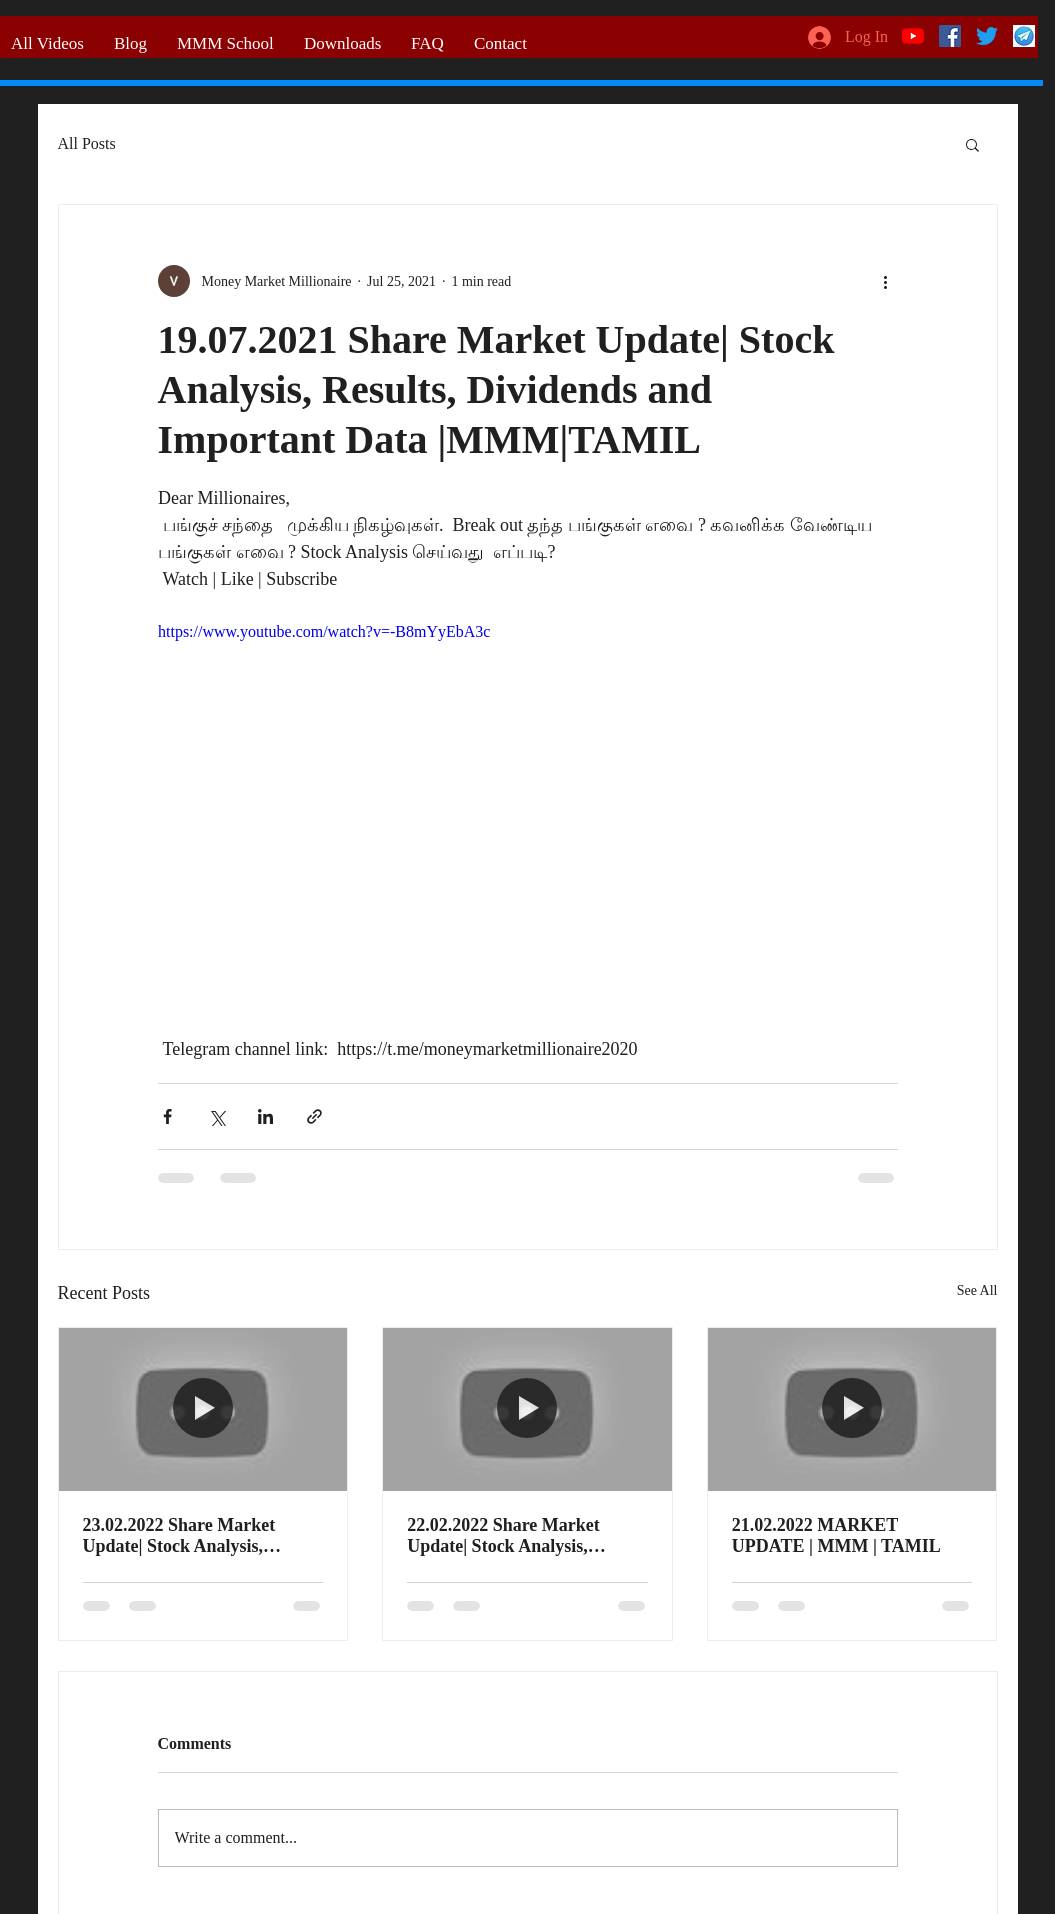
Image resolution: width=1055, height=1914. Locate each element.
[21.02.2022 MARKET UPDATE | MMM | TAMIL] (852, 1409)
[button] (972, 144)
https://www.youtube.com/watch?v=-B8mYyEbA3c (324, 631)
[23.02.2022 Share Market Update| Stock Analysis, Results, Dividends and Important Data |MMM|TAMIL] (203, 1409)
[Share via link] (314, 1116)
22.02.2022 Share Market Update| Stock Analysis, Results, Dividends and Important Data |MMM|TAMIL (503, 1536)
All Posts (87, 143)
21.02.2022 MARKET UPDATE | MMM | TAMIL (836, 1535)
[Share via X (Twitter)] (216, 1116)
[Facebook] (950, 36)
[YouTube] (913, 36)
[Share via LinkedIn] (265, 1116)
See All (977, 1290)
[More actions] (886, 281)
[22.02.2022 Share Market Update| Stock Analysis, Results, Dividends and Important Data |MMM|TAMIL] (527, 1409)
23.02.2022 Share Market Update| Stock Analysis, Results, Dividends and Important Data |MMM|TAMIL (179, 1536)
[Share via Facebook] (167, 1116)
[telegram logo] (1024, 36)
